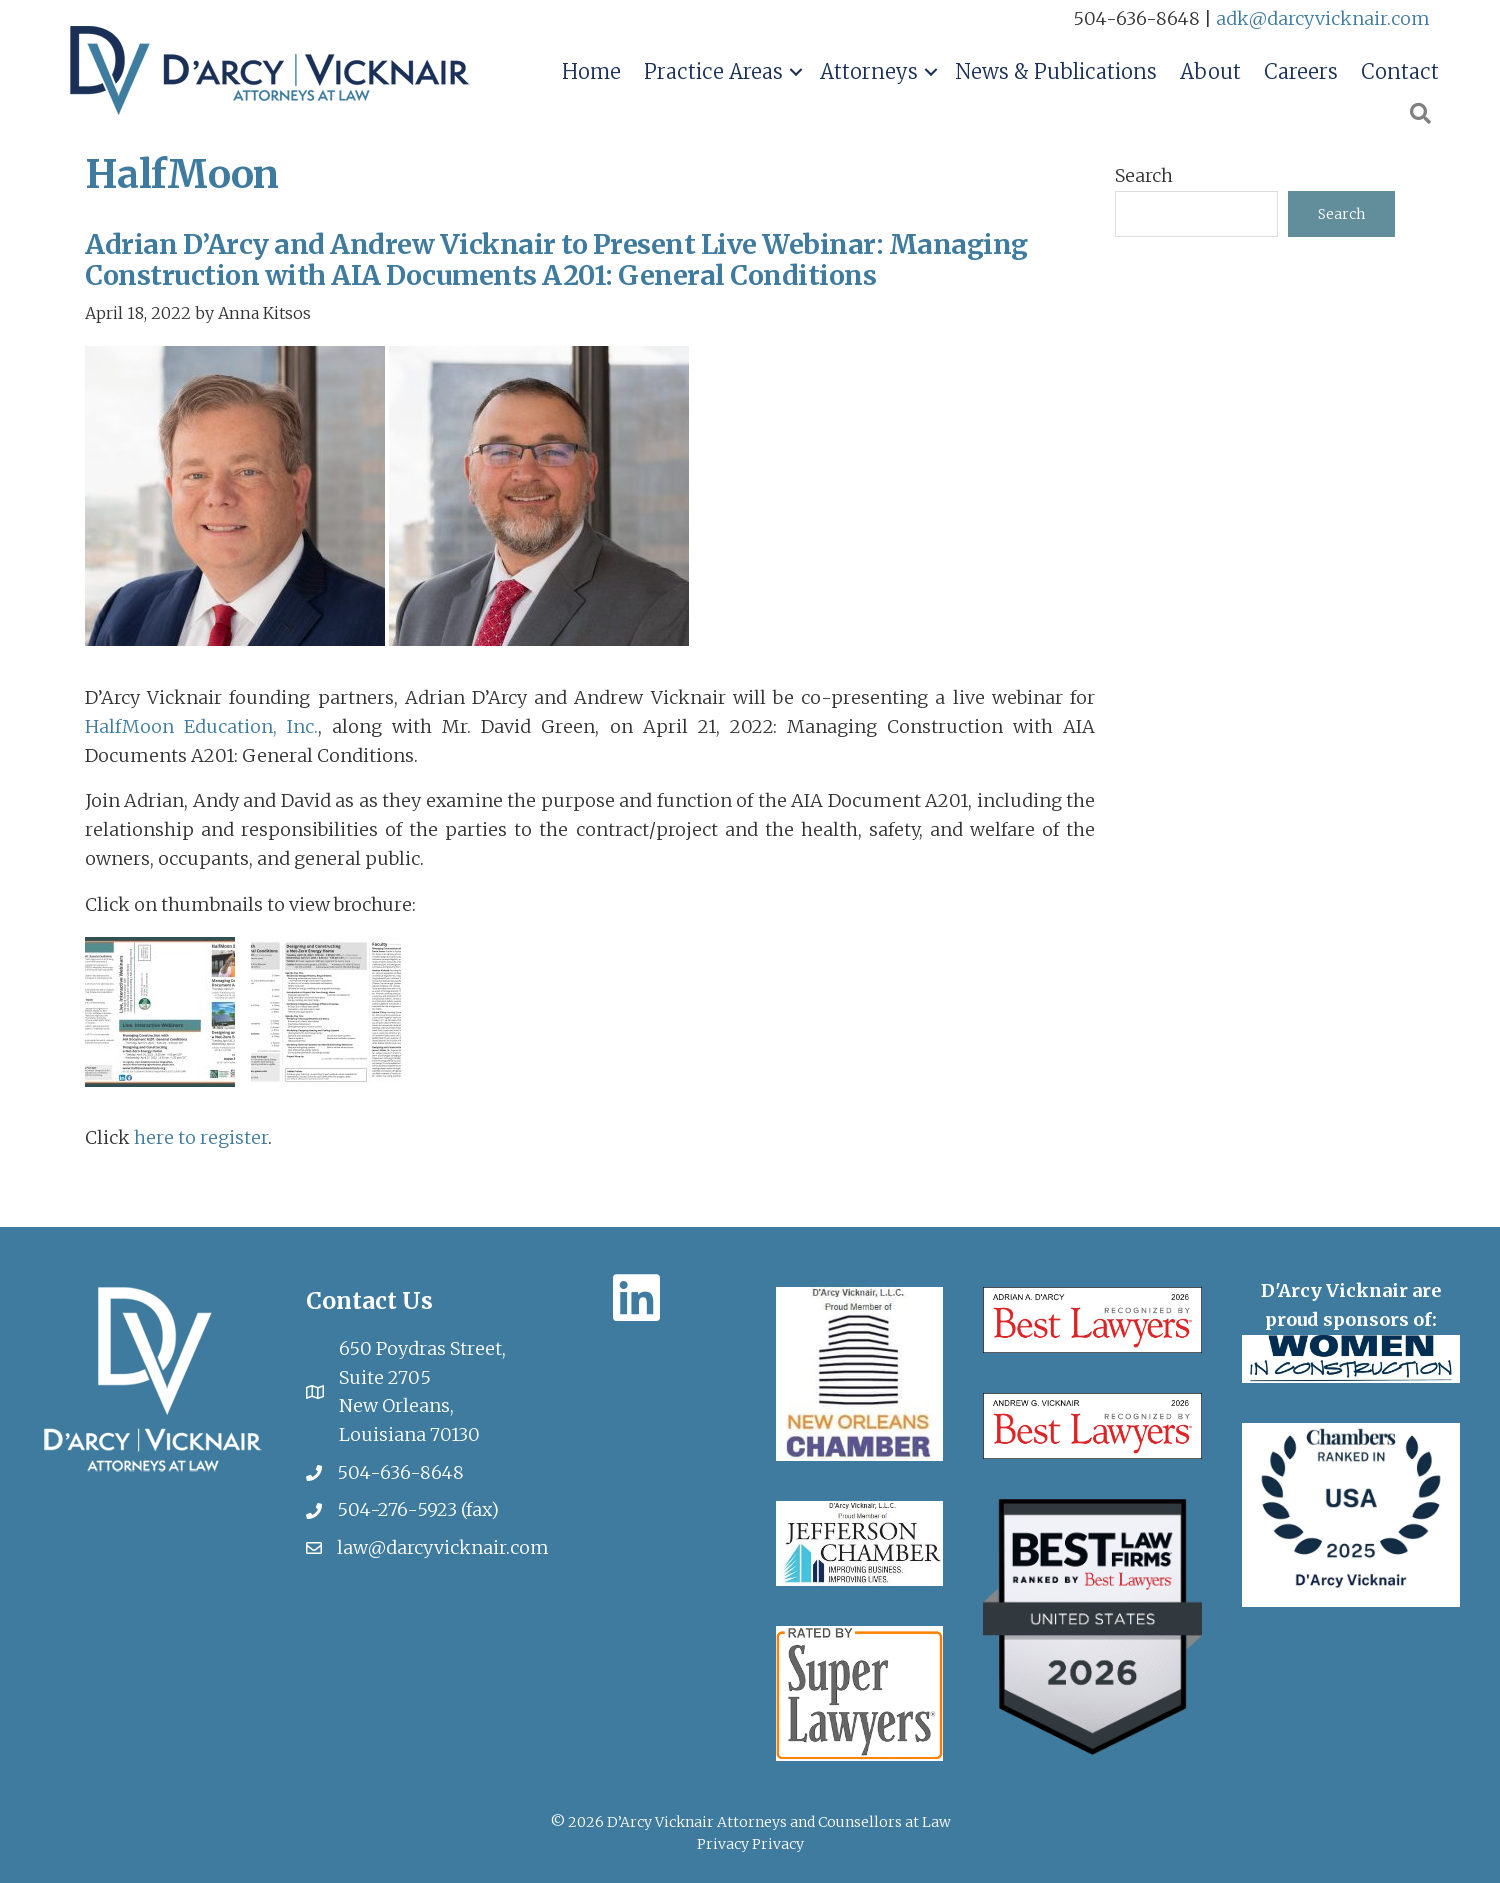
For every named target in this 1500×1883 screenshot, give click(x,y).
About (1210, 71)
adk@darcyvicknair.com (1323, 18)
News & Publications (1056, 71)
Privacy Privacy (750, 1842)
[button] (795, 72)
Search (1144, 175)
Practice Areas (713, 71)
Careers (1301, 71)
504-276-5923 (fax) (418, 1507)
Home (591, 71)
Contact (1400, 71)
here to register (201, 1135)
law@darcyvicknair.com (443, 1545)
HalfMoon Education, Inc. (201, 724)
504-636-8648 (400, 1470)
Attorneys (869, 71)
